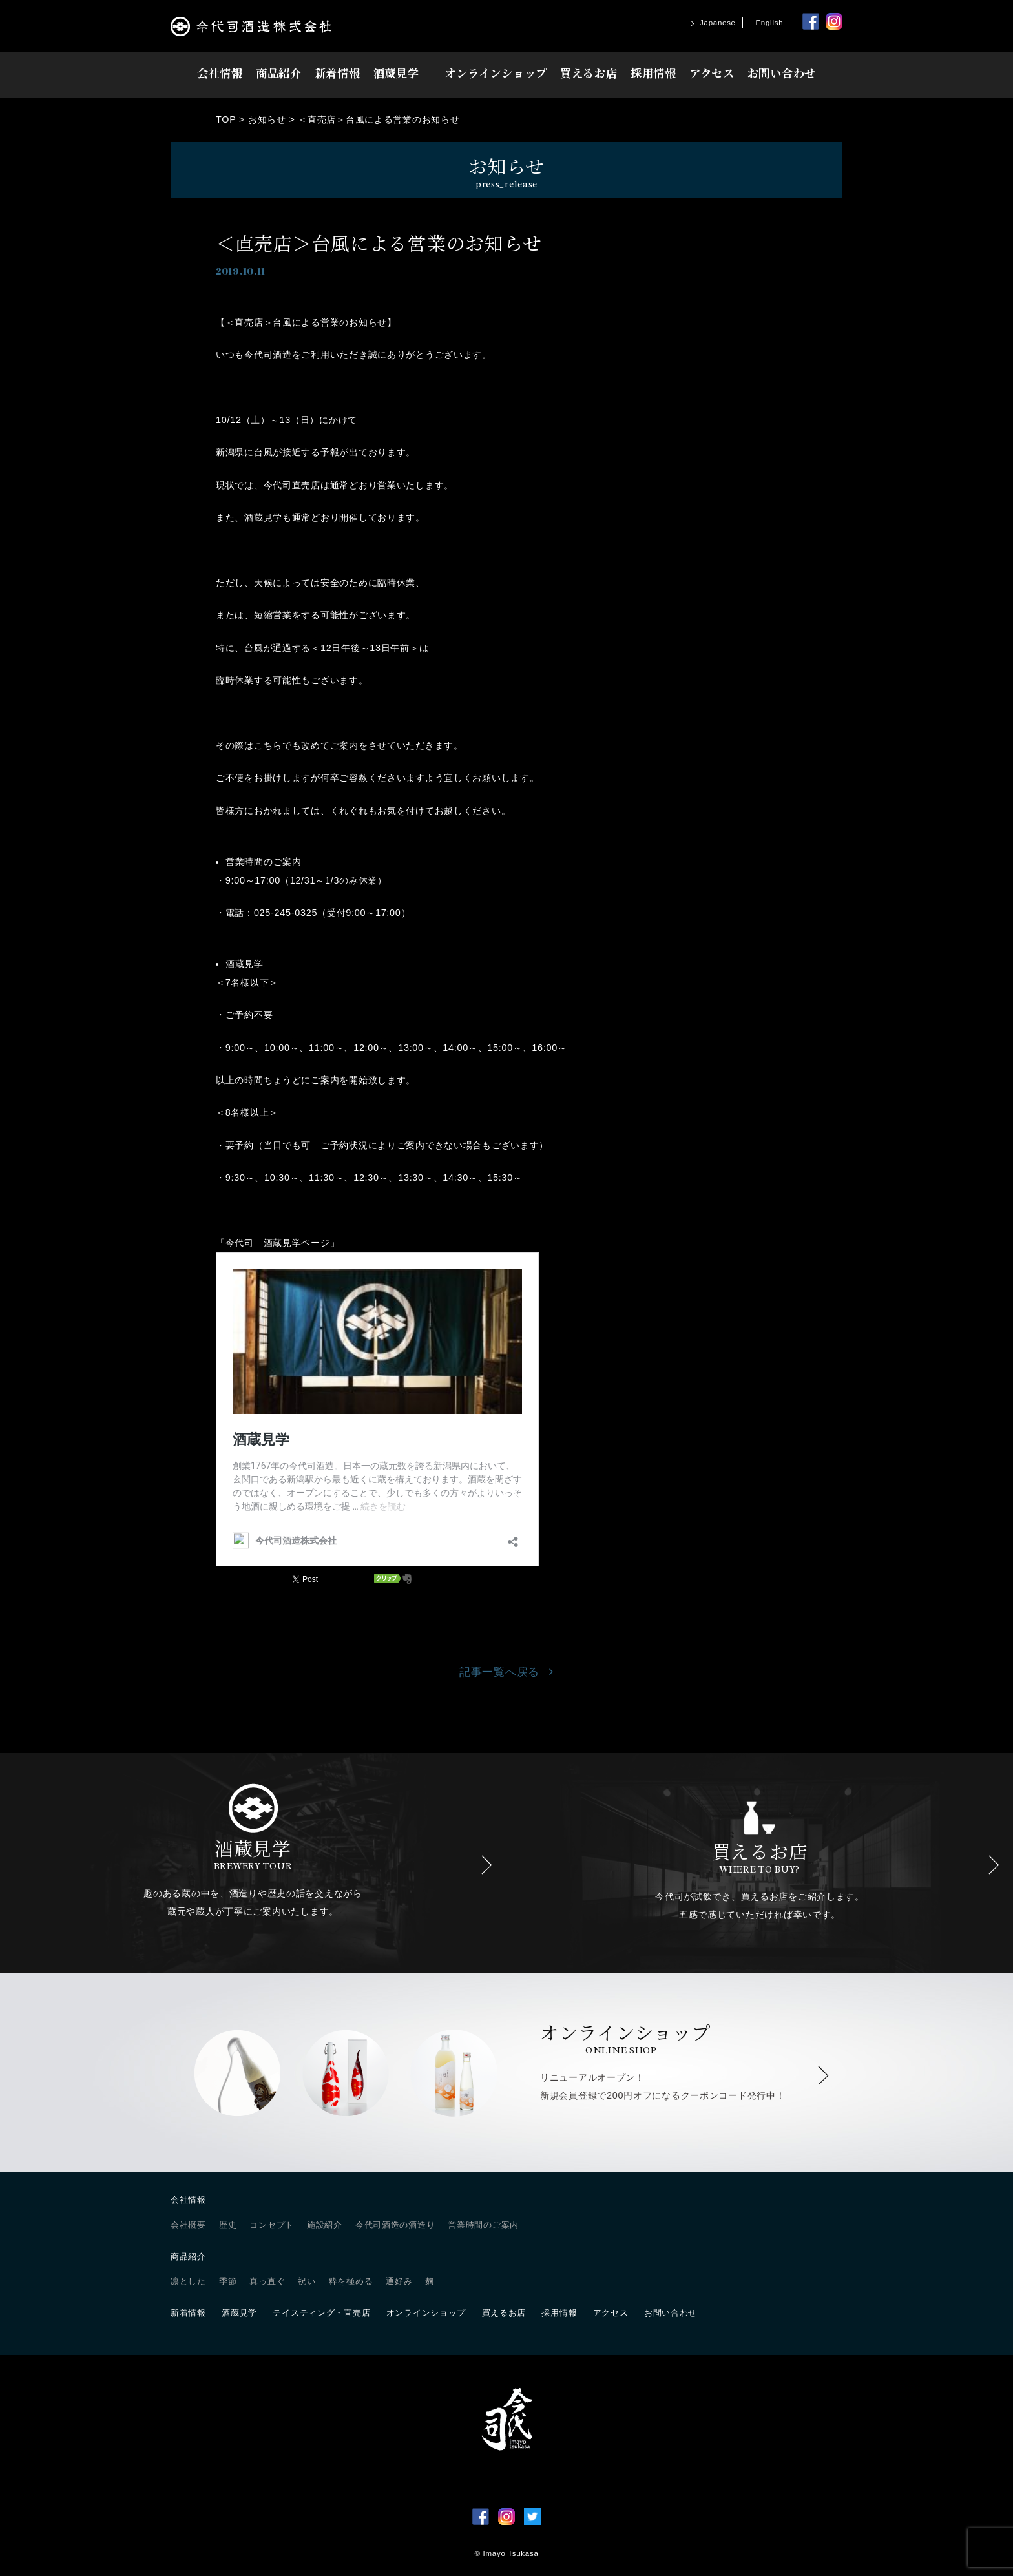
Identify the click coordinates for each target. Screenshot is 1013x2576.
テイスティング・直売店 (321, 2313)
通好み (399, 2281)
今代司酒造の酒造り (395, 2225)
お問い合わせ (781, 73)
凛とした (188, 2281)
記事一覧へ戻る (499, 1671)
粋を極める (351, 2281)
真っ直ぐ (267, 2281)
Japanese (718, 22)
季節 (227, 2281)
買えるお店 (589, 73)
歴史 (227, 2225)
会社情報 (220, 73)
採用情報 (653, 73)
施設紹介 (324, 2225)
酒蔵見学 (396, 73)
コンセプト (271, 2225)
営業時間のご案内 (483, 2225)
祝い (306, 2281)
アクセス (712, 73)
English (769, 22)
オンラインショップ (496, 73)
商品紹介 (279, 73)
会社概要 (188, 2225)
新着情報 (337, 73)
